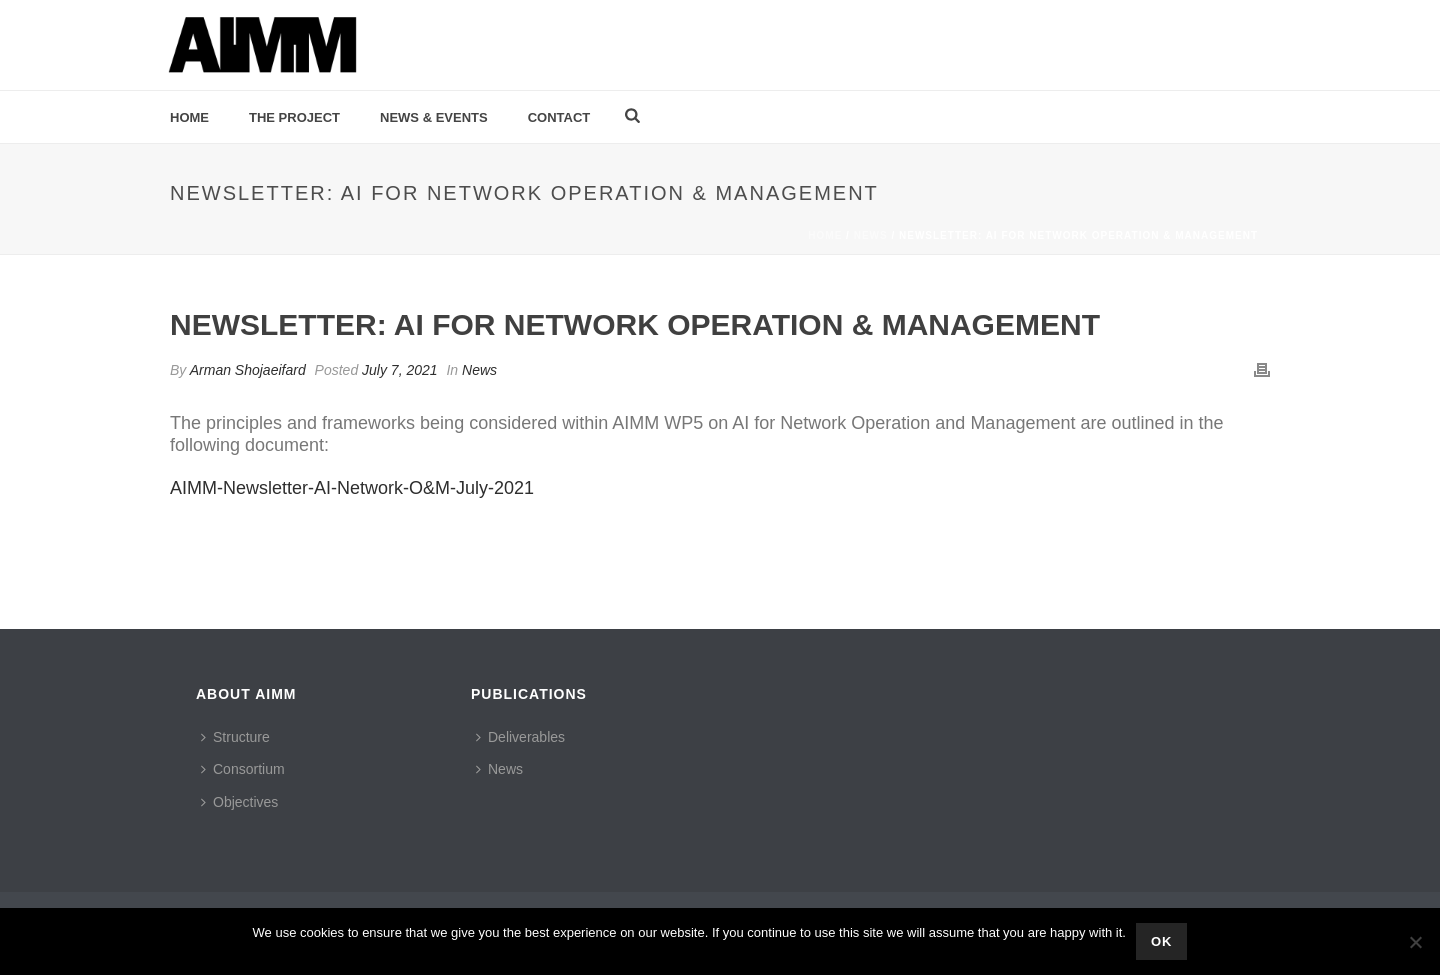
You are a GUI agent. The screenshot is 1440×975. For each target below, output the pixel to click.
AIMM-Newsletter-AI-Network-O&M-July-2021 (352, 488)
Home (189, 117)
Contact (559, 117)
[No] (1415, 942)
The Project (294, 117)
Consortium (243, 769)
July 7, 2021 (400, 370)
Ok (1162, 941)
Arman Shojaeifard (248, 370)
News (871, 235)
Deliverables (520, 737)
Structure (235, 737)
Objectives (239, 802)
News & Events (434, 117)
